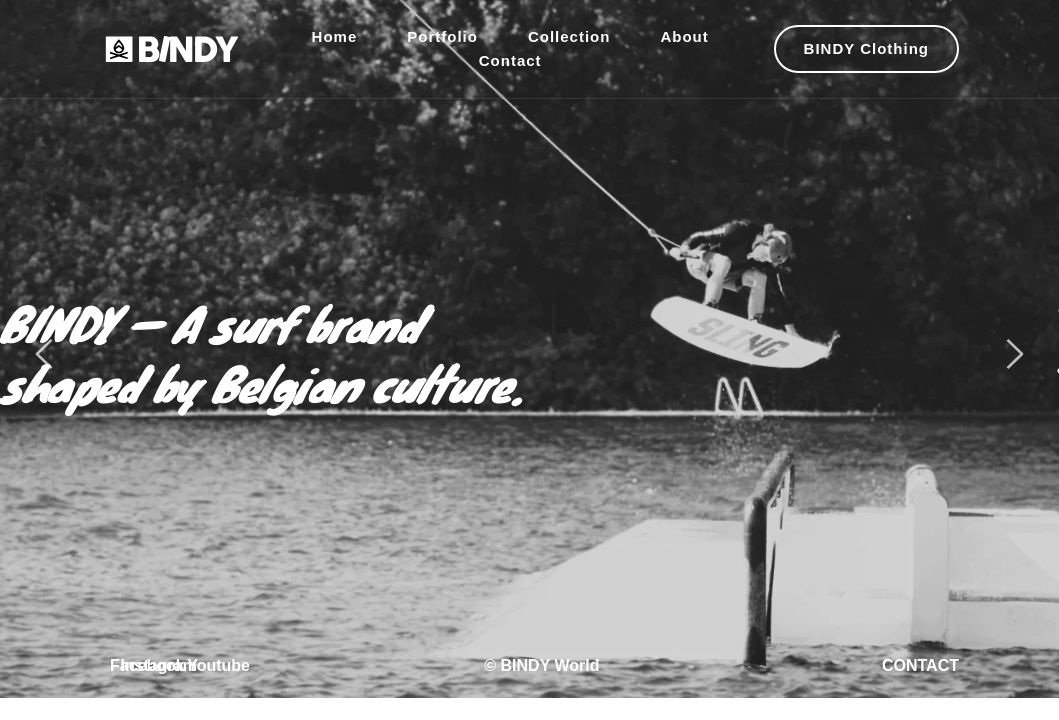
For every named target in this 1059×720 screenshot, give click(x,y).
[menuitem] (335, 37)
